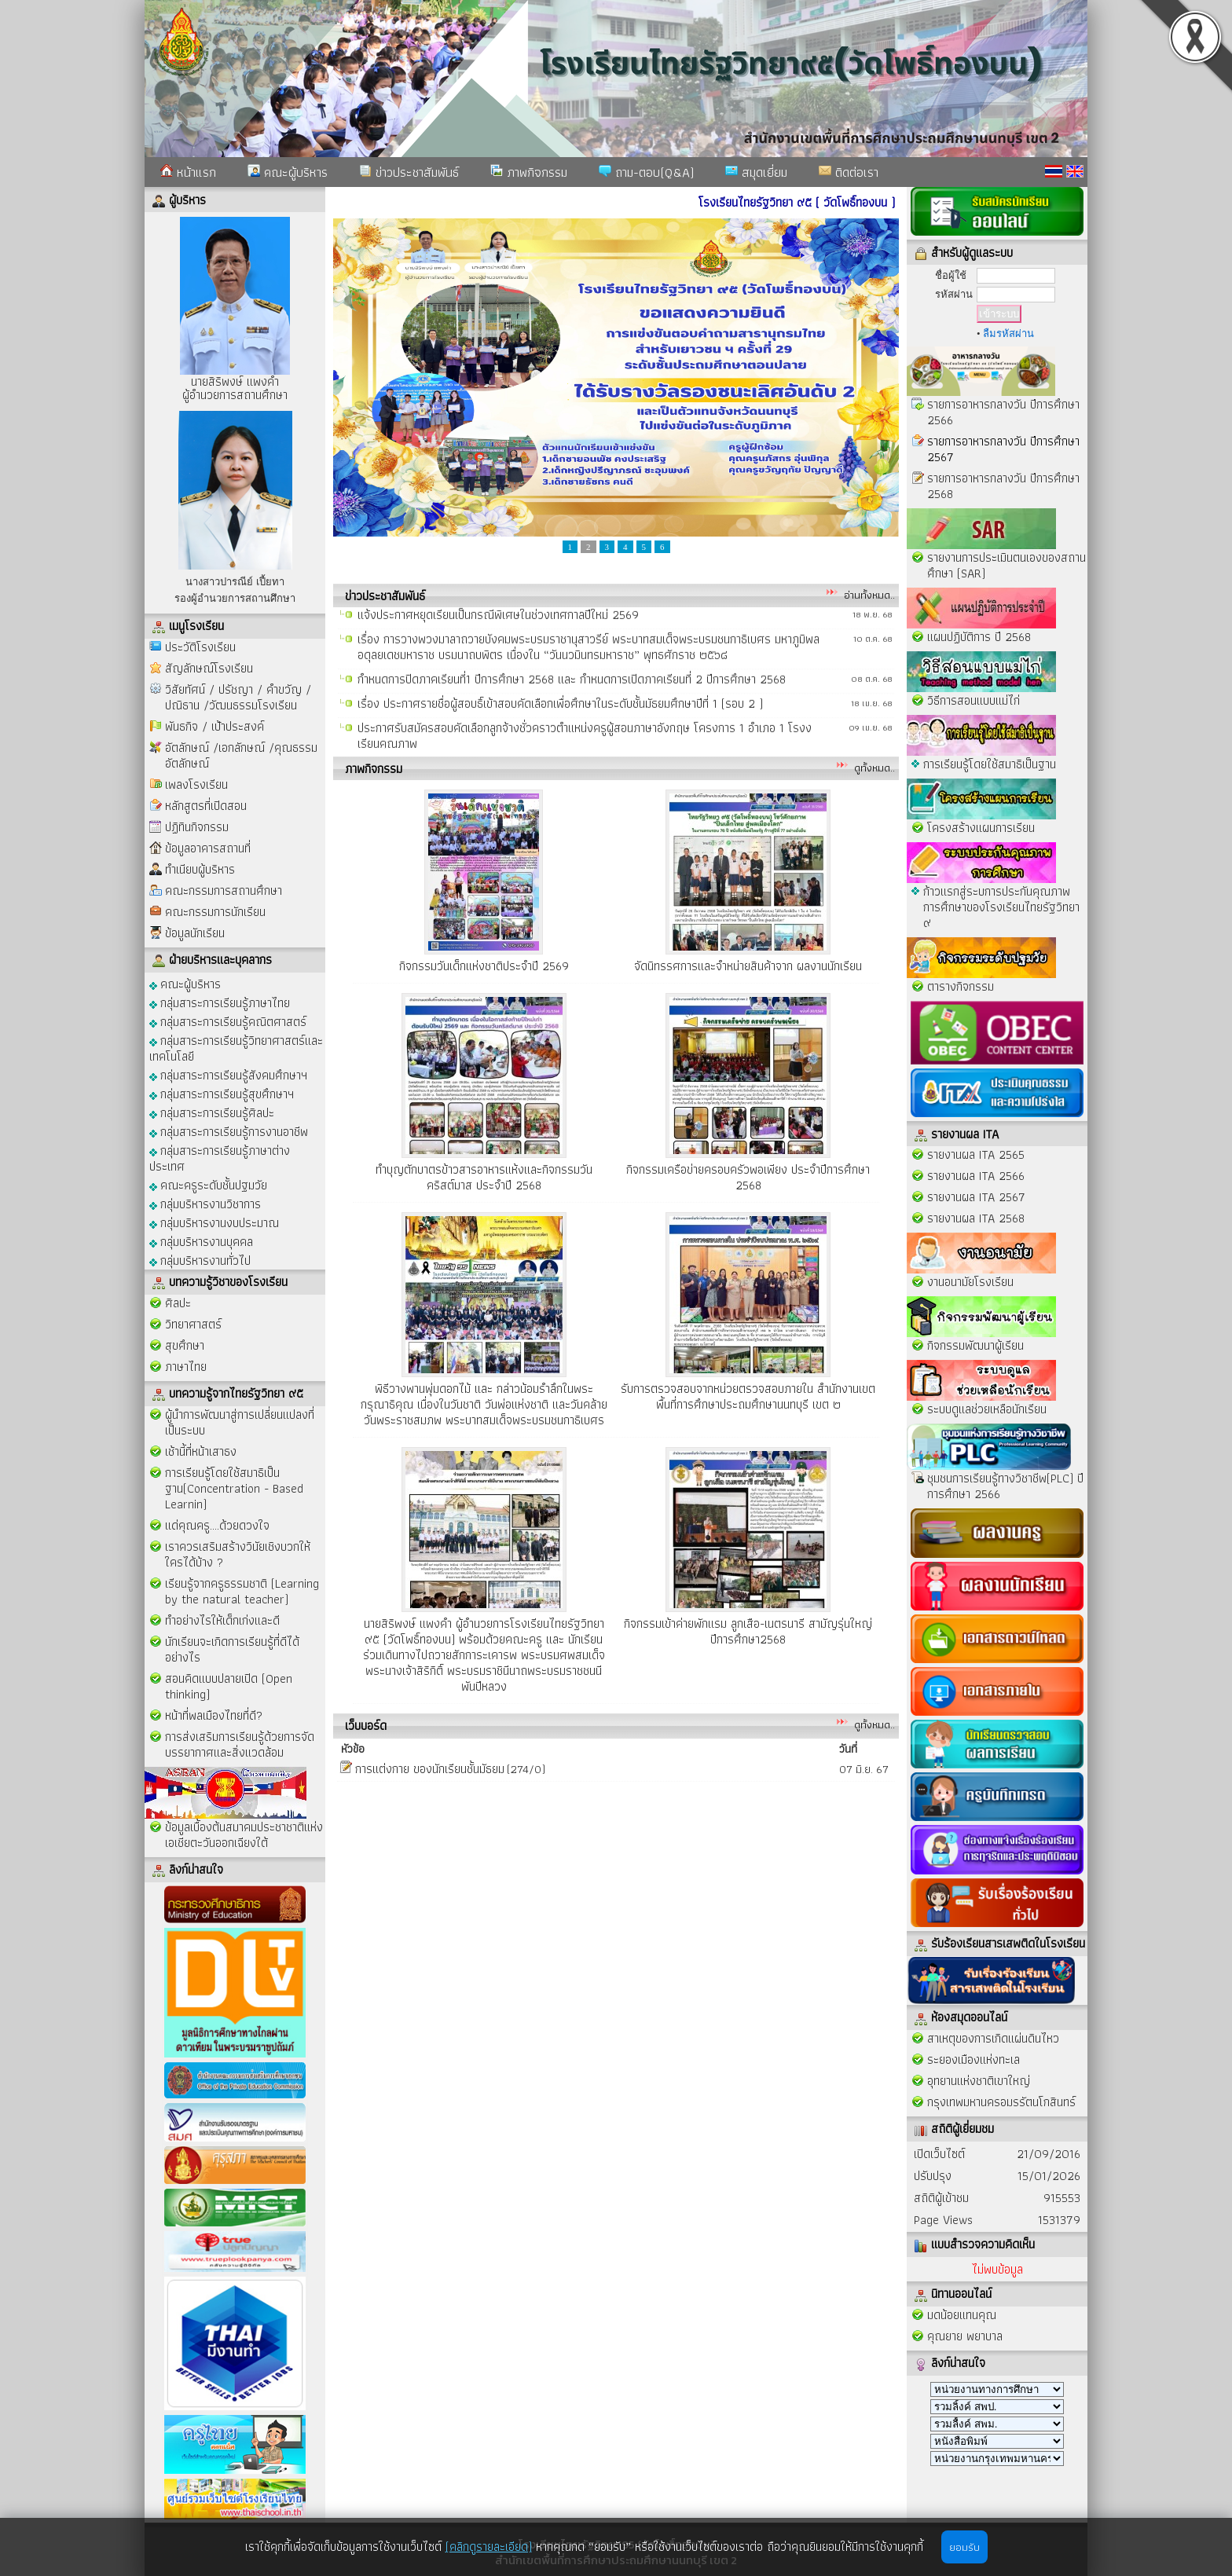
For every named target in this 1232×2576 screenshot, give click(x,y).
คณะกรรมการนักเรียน (215, 912)
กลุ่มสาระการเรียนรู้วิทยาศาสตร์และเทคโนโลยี (236, 1047)
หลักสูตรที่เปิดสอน (206, 805)
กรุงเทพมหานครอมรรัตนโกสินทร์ (1001, 2102)
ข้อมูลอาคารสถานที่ (208, 848)
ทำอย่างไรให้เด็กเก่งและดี (222, 1620)
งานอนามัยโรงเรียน (970, 1282)
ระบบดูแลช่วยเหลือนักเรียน (987, 1409)
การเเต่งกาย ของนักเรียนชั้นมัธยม (429, 1769)
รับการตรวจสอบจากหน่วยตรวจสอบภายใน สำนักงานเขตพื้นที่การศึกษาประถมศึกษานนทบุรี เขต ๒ (748, 1396)
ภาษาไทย (186, 1366)
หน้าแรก (188, 172)
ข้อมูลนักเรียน (195, 933)
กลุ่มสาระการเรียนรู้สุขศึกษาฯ (221, 1093)
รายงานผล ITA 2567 (976, 1197)
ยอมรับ (964, 2547)
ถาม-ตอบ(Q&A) (646, 172)
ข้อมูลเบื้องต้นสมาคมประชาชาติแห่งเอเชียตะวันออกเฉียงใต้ (244, 1834)
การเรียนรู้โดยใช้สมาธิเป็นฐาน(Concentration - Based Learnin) (234, 1488)
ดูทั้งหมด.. (874, 767)
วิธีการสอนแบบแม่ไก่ (973, 700)
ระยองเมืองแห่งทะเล (973, 2059)
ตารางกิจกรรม (960, 986)
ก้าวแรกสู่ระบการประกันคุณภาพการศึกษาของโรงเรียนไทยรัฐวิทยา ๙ (1001, 907)
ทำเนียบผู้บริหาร (200, 869)
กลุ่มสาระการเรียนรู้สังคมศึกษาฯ (228, 1074)
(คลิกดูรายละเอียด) (489, 2546)
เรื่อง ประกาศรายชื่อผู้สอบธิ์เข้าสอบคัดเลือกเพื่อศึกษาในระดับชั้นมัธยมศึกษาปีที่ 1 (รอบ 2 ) (560, 712)
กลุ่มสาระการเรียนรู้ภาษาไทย (219, 1002)
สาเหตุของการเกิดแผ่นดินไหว (993, 2038)
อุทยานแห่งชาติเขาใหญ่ (978, 2080)
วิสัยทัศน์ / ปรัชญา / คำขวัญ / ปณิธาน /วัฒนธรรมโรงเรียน (238, 697)
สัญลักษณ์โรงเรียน (209, 668)
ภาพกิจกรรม (528, 172)
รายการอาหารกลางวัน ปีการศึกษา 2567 (1003, 449)
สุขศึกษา (184, 1345)
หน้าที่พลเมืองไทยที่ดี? (213, 1715)
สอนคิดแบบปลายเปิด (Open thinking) (228, 1686)
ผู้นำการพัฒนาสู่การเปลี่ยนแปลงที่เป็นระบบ (239, 1422)
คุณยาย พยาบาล (965, 2336)
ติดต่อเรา (848, 172)
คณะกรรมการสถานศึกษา (223, 890)
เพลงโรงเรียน (196, 784)
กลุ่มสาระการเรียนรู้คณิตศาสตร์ (227, 1021)
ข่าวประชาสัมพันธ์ (409, 172)
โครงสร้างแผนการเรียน (981, 827)
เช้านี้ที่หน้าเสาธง (200, 1451)
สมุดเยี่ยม (756, 172)
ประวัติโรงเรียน (200, 647)
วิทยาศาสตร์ (193, 1324)
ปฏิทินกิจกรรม (197, 827)
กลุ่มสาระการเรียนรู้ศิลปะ (211, 1112)
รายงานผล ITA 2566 (976, 1175)
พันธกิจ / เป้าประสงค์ (214, 726)
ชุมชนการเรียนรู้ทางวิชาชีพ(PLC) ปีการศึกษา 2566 (1005, 1486)
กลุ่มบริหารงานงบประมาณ (214, 1222)
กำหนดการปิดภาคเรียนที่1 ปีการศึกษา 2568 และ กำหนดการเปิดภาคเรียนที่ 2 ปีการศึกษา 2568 (572, 688)
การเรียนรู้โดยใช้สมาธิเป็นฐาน (989, 764)
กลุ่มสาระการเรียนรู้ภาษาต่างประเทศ (219, 1157)
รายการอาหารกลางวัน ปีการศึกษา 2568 (1003, 486)
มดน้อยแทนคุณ (961, 2315)
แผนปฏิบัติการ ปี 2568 (979, 637)
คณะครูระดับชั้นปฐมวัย (208, 1184)
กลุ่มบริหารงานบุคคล (201, 1241)
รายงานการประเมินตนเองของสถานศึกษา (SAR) (1006, 565)
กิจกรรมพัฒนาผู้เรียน (975, 1345)
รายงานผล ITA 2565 (976, 1154)
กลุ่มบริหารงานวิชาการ (205, 1203)
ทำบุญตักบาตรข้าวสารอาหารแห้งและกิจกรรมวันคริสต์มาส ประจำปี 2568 (484, 1177)
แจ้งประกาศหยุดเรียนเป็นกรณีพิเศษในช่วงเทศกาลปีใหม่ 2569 (498, 623)
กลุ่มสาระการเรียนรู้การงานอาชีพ (228, 1131)
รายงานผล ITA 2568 (976, 1218)
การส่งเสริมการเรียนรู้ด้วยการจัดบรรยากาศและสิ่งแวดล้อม (239, 1744)
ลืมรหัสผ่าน (1008, 333)
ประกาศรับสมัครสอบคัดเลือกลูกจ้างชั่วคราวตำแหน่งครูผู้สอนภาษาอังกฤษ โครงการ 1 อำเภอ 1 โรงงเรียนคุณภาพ (585, 744)
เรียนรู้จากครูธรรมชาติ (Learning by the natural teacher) (242, 1591)
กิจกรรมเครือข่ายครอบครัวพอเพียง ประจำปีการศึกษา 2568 (748, 1177)
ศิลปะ (178, 1303)
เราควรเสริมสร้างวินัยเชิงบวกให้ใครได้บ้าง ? (237, 1554)
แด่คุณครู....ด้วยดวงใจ (217, 1525)
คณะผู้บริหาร (288, 172)
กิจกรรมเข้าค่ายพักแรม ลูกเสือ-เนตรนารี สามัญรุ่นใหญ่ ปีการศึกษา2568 (748, 1631)
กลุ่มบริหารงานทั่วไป (200, 1260)
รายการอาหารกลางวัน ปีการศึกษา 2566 (1003, 412)
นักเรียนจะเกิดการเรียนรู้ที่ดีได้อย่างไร (232, 1649)
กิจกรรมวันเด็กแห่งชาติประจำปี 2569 (484, 966)
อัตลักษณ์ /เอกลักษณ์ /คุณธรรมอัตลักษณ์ (241, 755)
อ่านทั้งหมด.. (869, 594)
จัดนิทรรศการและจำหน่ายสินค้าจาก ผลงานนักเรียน (748, 966)
